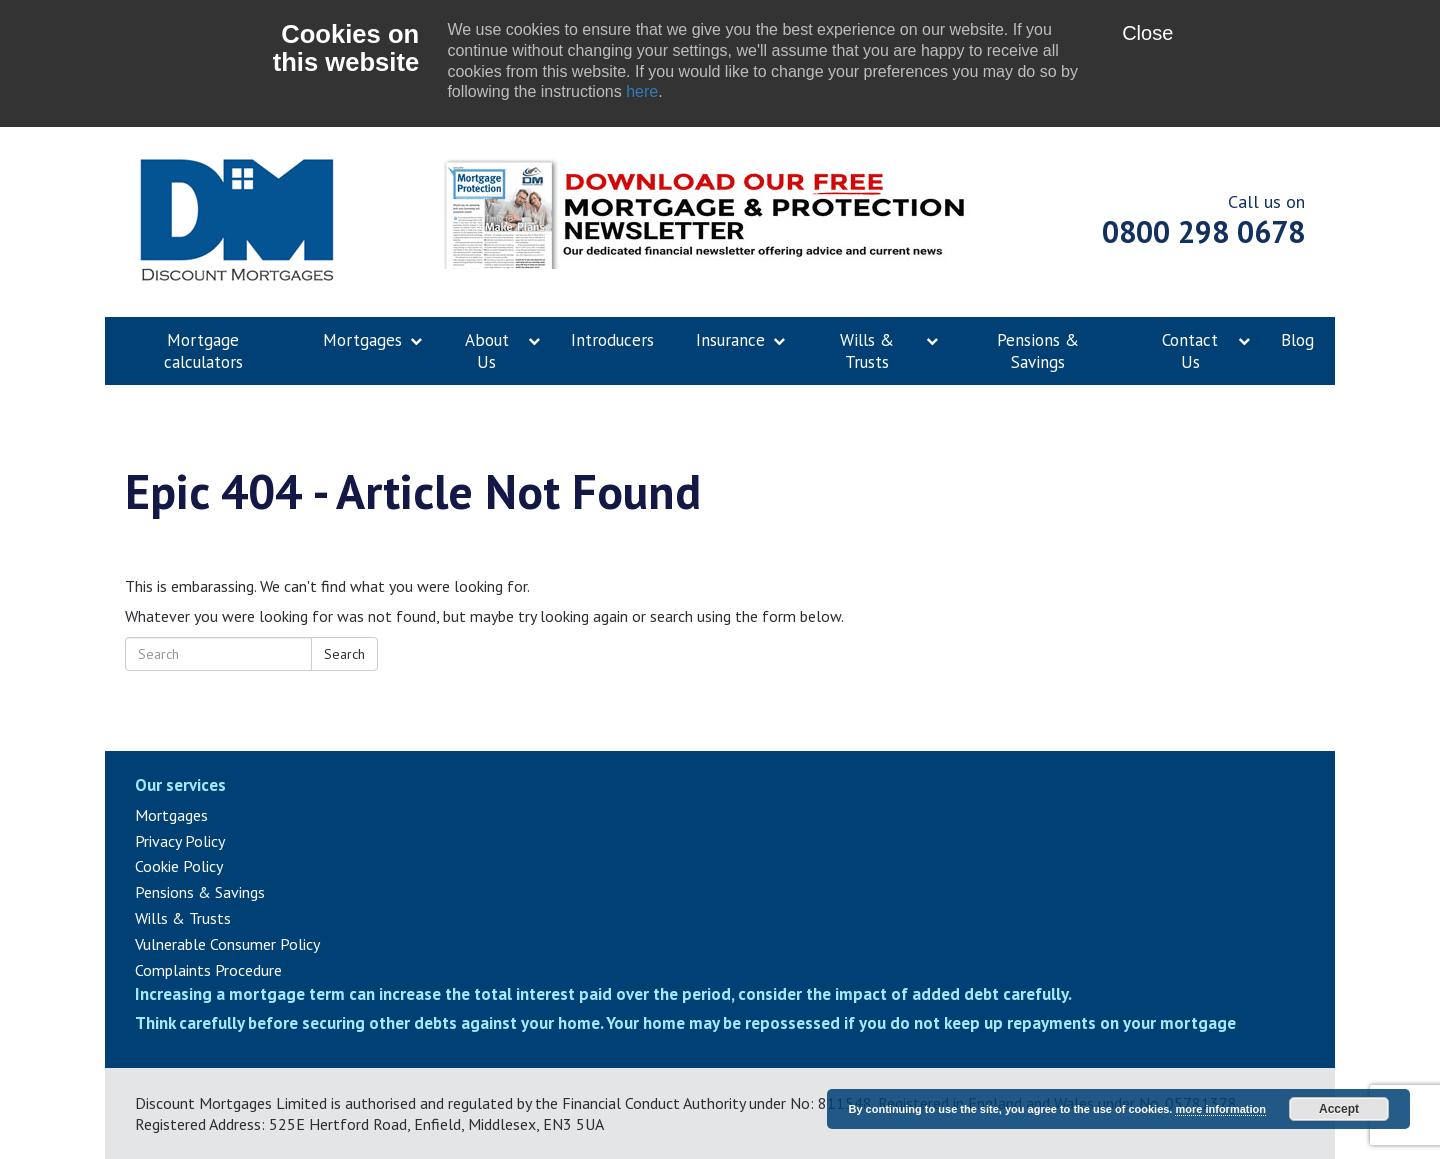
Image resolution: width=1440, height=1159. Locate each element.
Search (344, 654)
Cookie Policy (179, 866)
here (642, 91)
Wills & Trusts (183, 918)
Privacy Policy (180, 841)
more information (1220, 1109)
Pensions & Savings (200, 892)
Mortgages (171, 815)
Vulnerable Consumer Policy (227, 944)
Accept (1339, 1109)
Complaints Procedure (208, 970)
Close (1147, 33)
